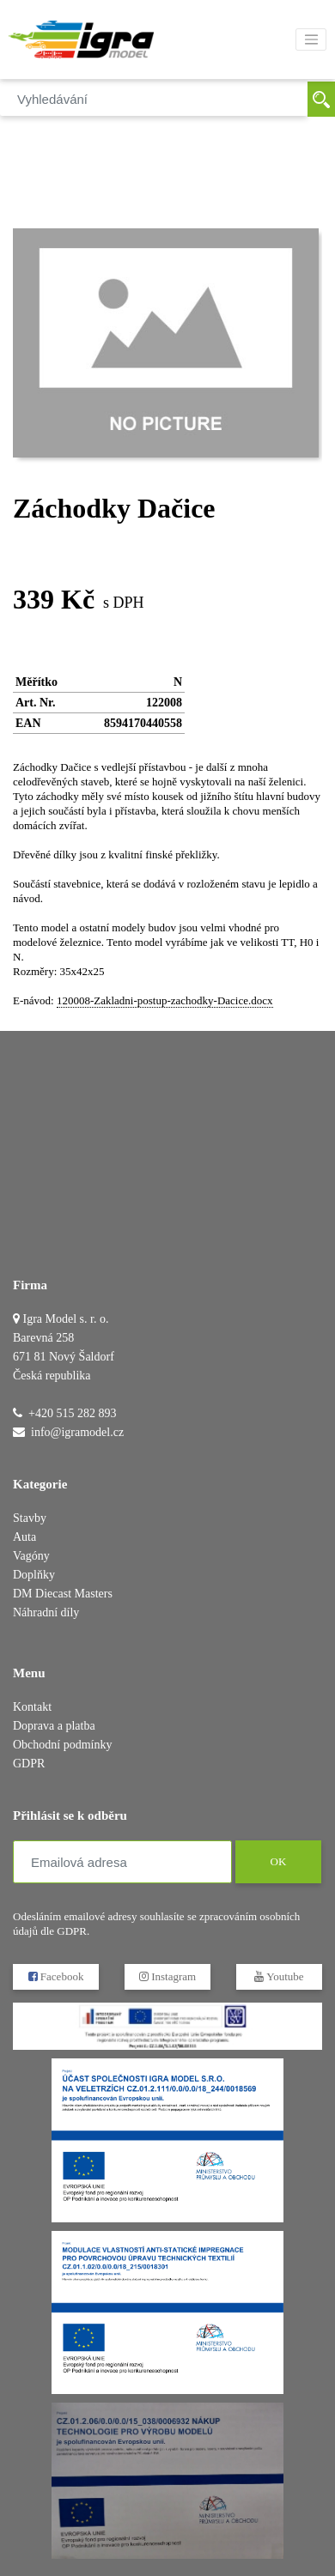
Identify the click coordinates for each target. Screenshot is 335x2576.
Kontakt (32, 1706)
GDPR (29, 1763)
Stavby (29, 1518)
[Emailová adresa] (122, 1861)
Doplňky (34, 1574)
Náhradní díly (46, 1612)
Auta (24, 1536)
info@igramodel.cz (77, 1432)
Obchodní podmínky (63, 1744)
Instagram (167, 1976)
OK (278, 1862)
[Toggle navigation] (310, 39)
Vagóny (31, 1555)
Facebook (56, 1976)
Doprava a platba (54, 1725)
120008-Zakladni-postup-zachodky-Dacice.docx (165, 1000)
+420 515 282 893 (72, 1413)
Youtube (278, 1976)
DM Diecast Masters (63, 1593)
